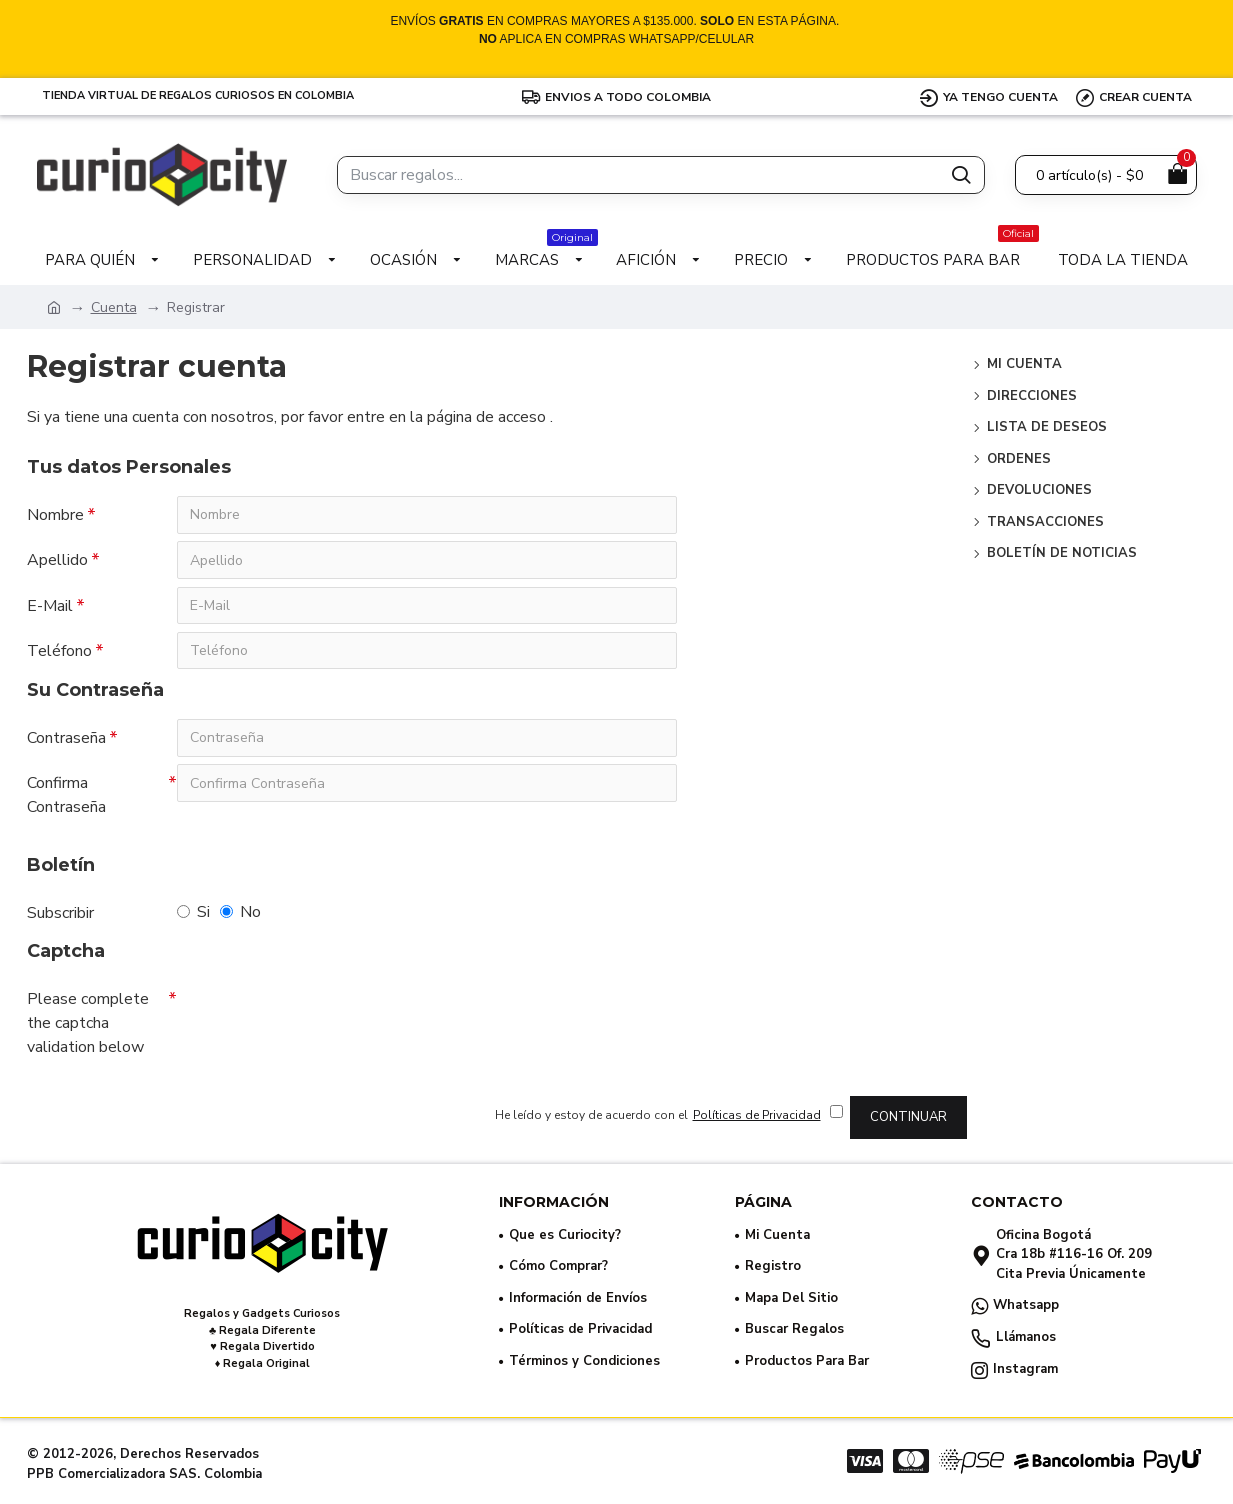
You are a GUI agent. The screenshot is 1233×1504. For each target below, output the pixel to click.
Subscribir (60, 917)
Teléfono (59, 653)
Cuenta (114, 307)
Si (193, 916)
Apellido (57, 561)
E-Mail (50, 607)
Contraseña (66, 741)
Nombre (55, 515)
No (240, 916)
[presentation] (317, 1020)
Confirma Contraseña (66, 799)
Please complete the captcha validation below (88, 1027)
